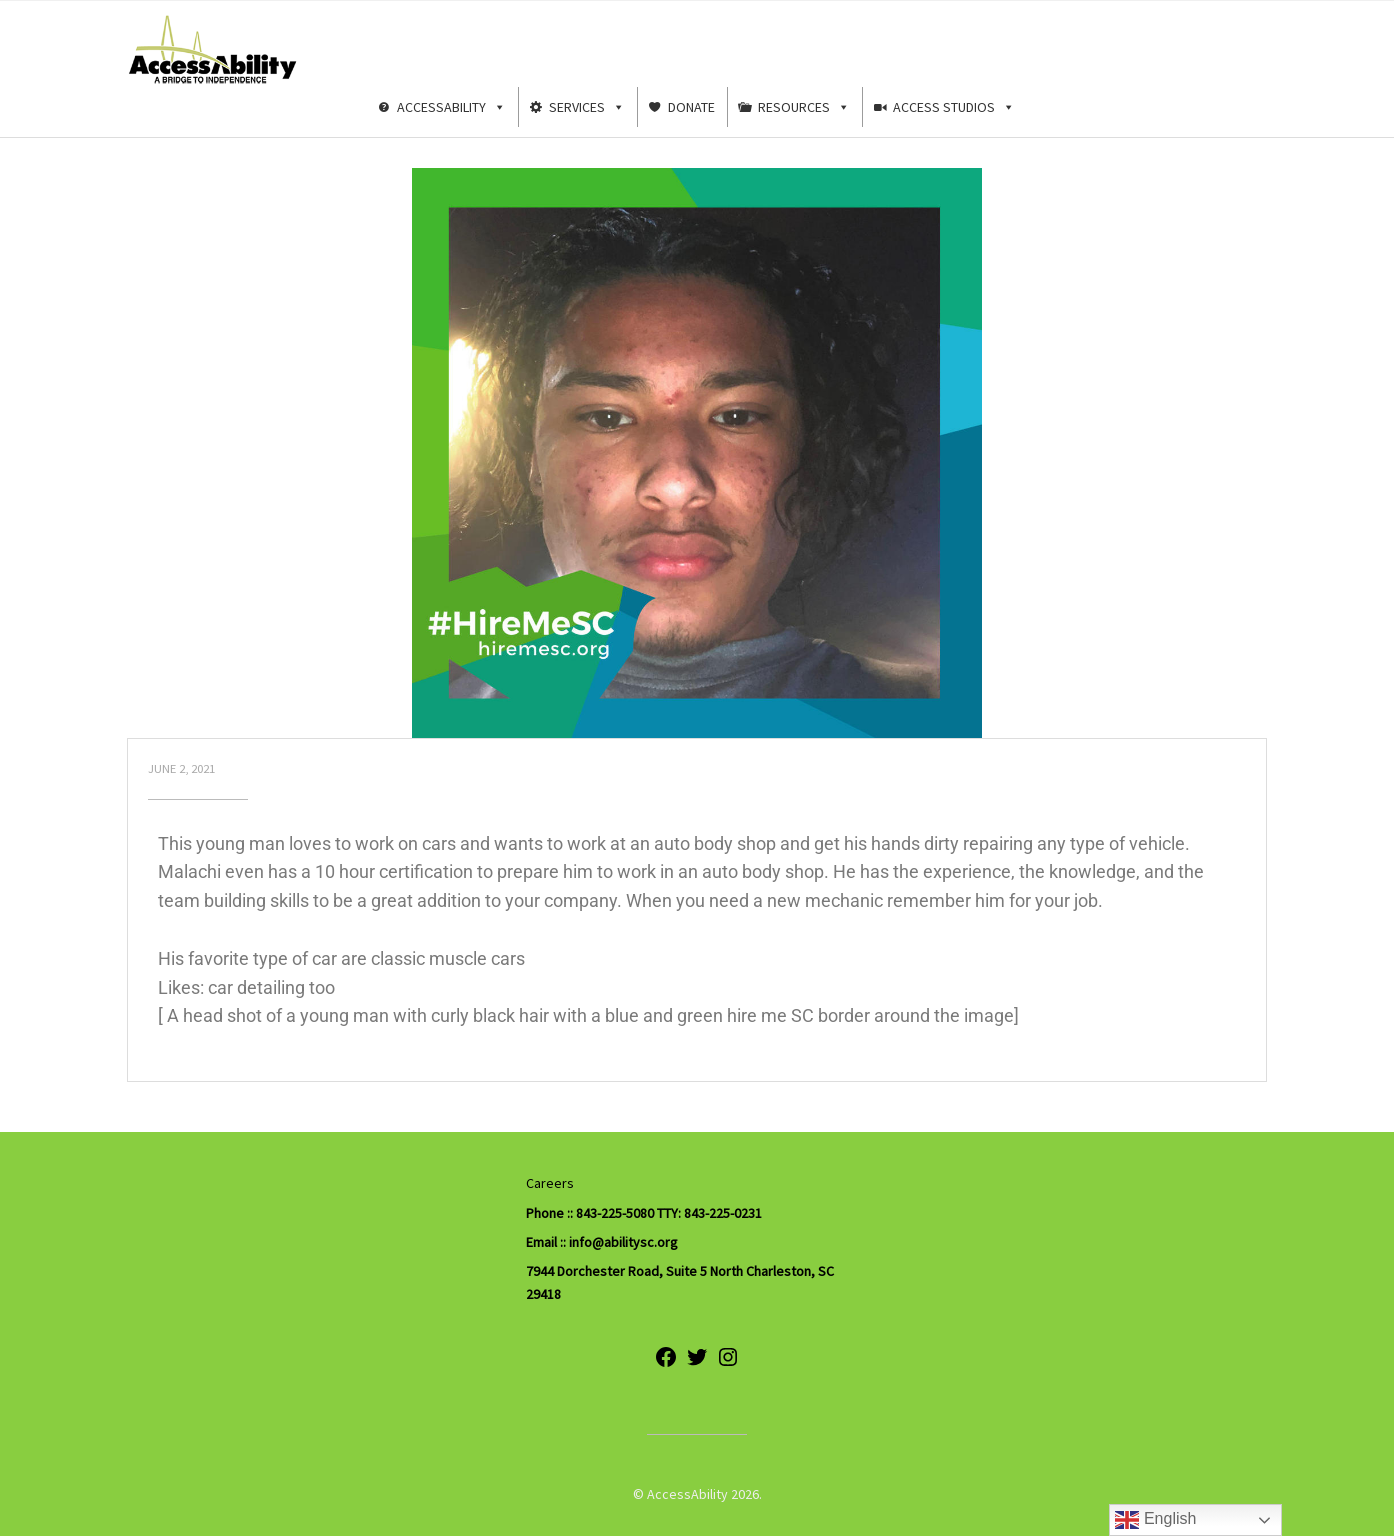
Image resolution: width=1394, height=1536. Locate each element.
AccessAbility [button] (451, 107)
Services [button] (587, 107)
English (1155, 1520)
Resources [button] (804, 107)
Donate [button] (691, 107)
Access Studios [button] (954, 107)
